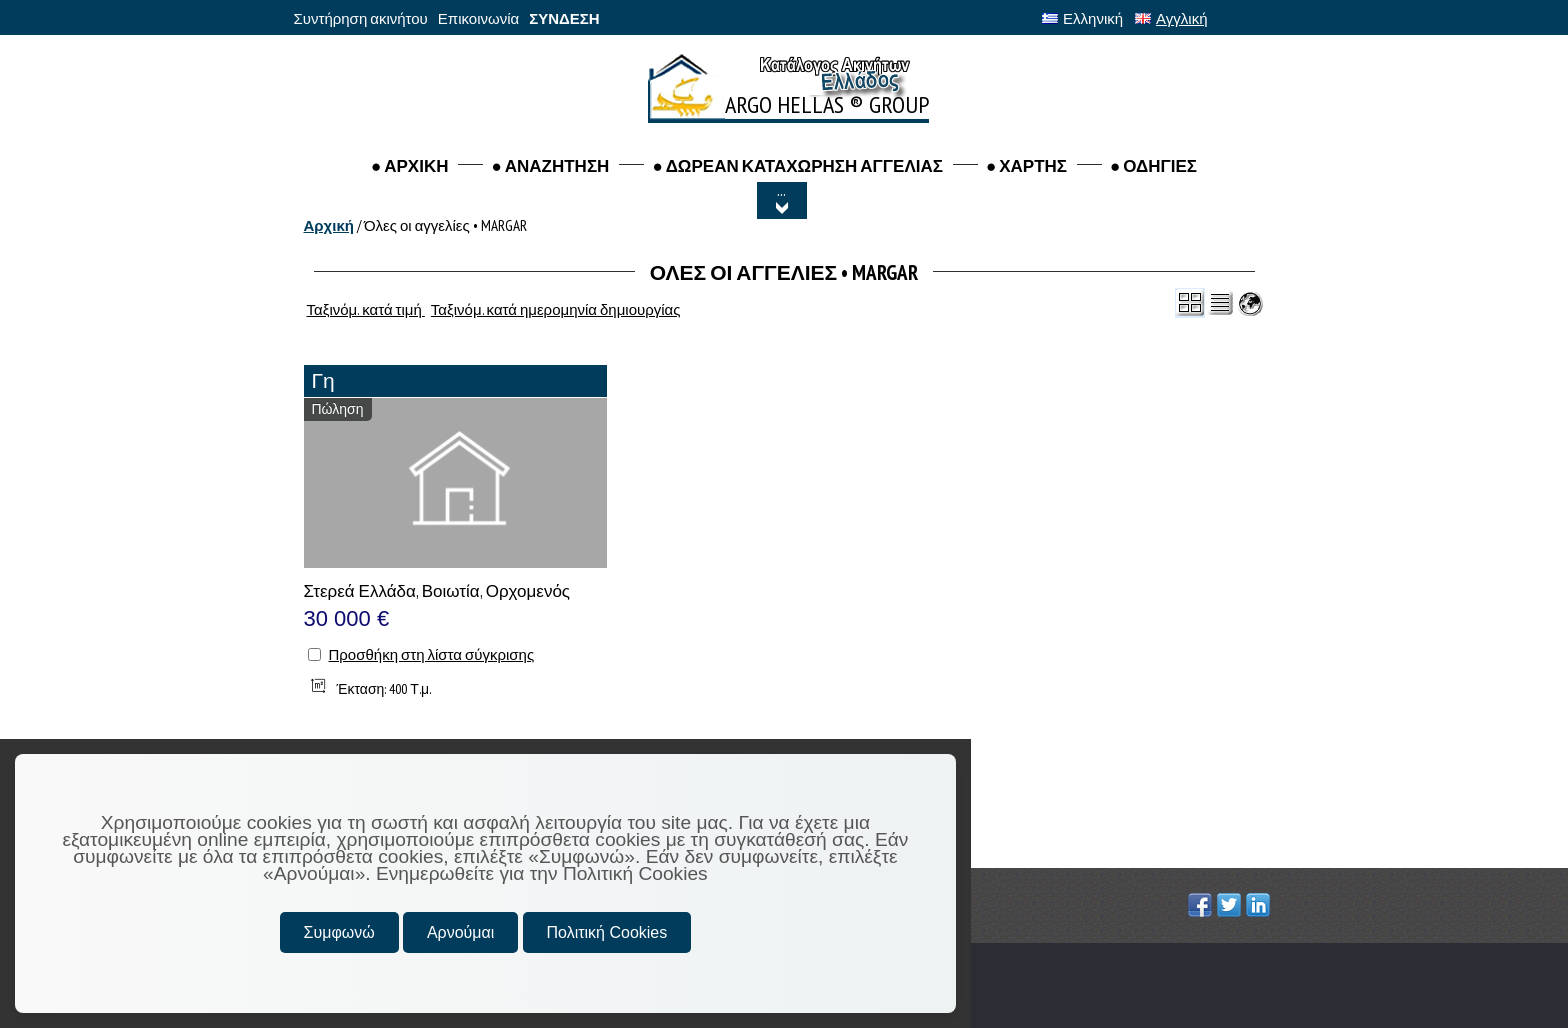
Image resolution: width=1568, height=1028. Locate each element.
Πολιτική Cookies (607, 932)
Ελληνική (1082, 18)
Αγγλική (1171, 18)
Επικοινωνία (478, 18)
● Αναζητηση (550, 166)
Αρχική (329, 225)
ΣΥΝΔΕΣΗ (564, 18)
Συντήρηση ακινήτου (361, 18)
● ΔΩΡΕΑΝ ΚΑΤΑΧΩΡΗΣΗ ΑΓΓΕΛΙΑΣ (797, 166)
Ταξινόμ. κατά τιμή (366, 309)
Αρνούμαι (460, 932)
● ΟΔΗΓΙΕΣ (1153, 166)
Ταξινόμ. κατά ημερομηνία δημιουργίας (556, 309)
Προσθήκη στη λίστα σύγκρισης (432, 654)
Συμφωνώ (339, 932)
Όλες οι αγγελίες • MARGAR (445, 225)
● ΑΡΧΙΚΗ (410, 166)
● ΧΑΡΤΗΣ (1026, 166)
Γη (323, 380)
